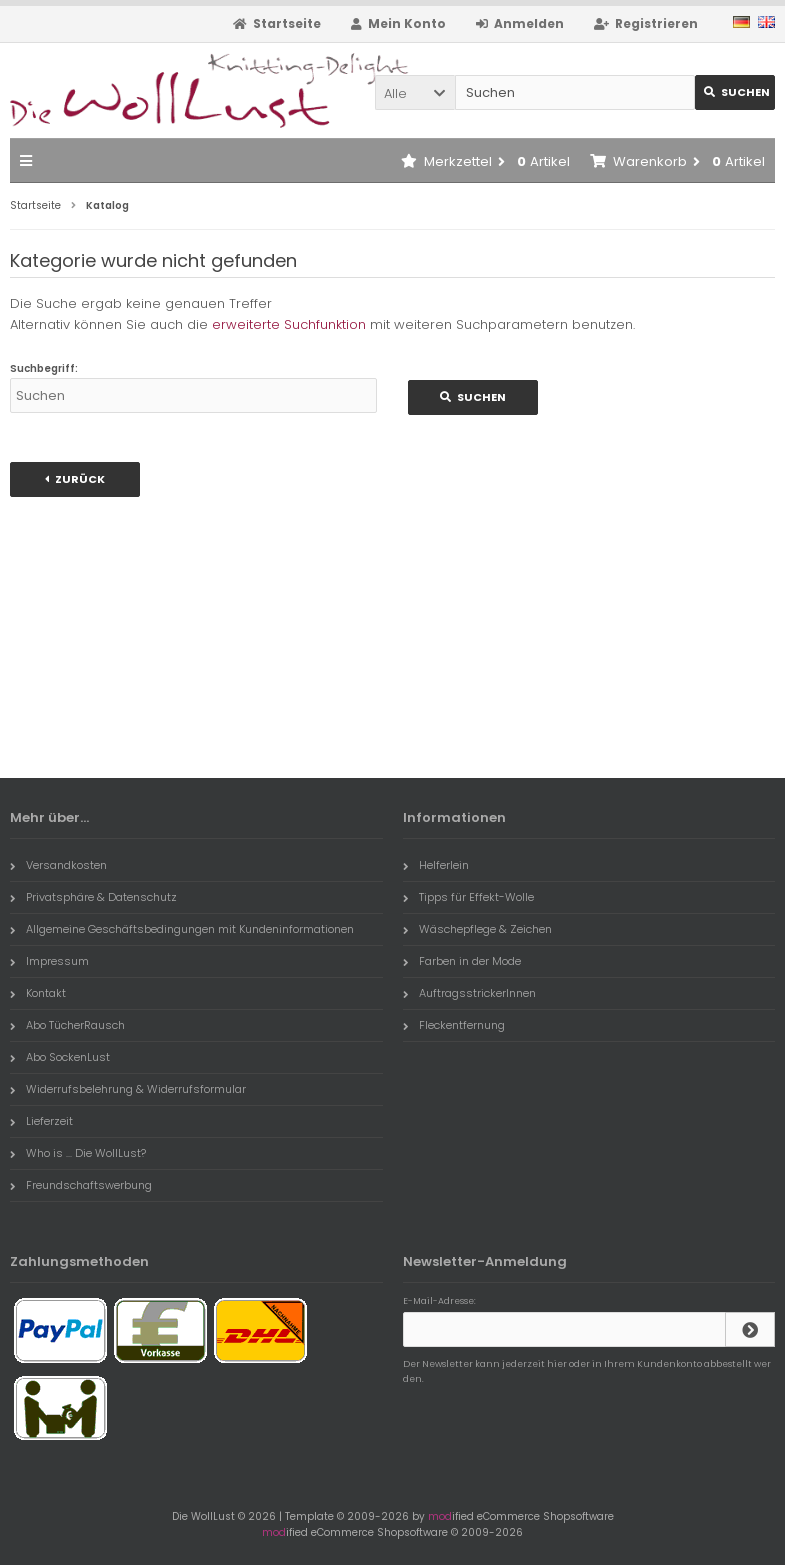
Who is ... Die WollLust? (78, 1153)
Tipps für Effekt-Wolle (468, 897)
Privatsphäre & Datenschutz (93, 897)
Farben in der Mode (462, 961)
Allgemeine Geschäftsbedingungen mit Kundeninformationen (182, 929)
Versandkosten (58, 865)
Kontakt (38, 993)
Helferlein (436, 865)
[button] (415, 92)
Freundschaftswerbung (81, 1185)
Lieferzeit (41, 1121)
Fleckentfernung (454, 1025)
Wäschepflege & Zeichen (477, 929)
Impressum (49, 961)
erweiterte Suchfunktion (289, 324)
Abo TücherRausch (67, 1025)
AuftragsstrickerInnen (469, 993)
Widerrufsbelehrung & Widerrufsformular (128, 1089)
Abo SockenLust (60, 1057)
